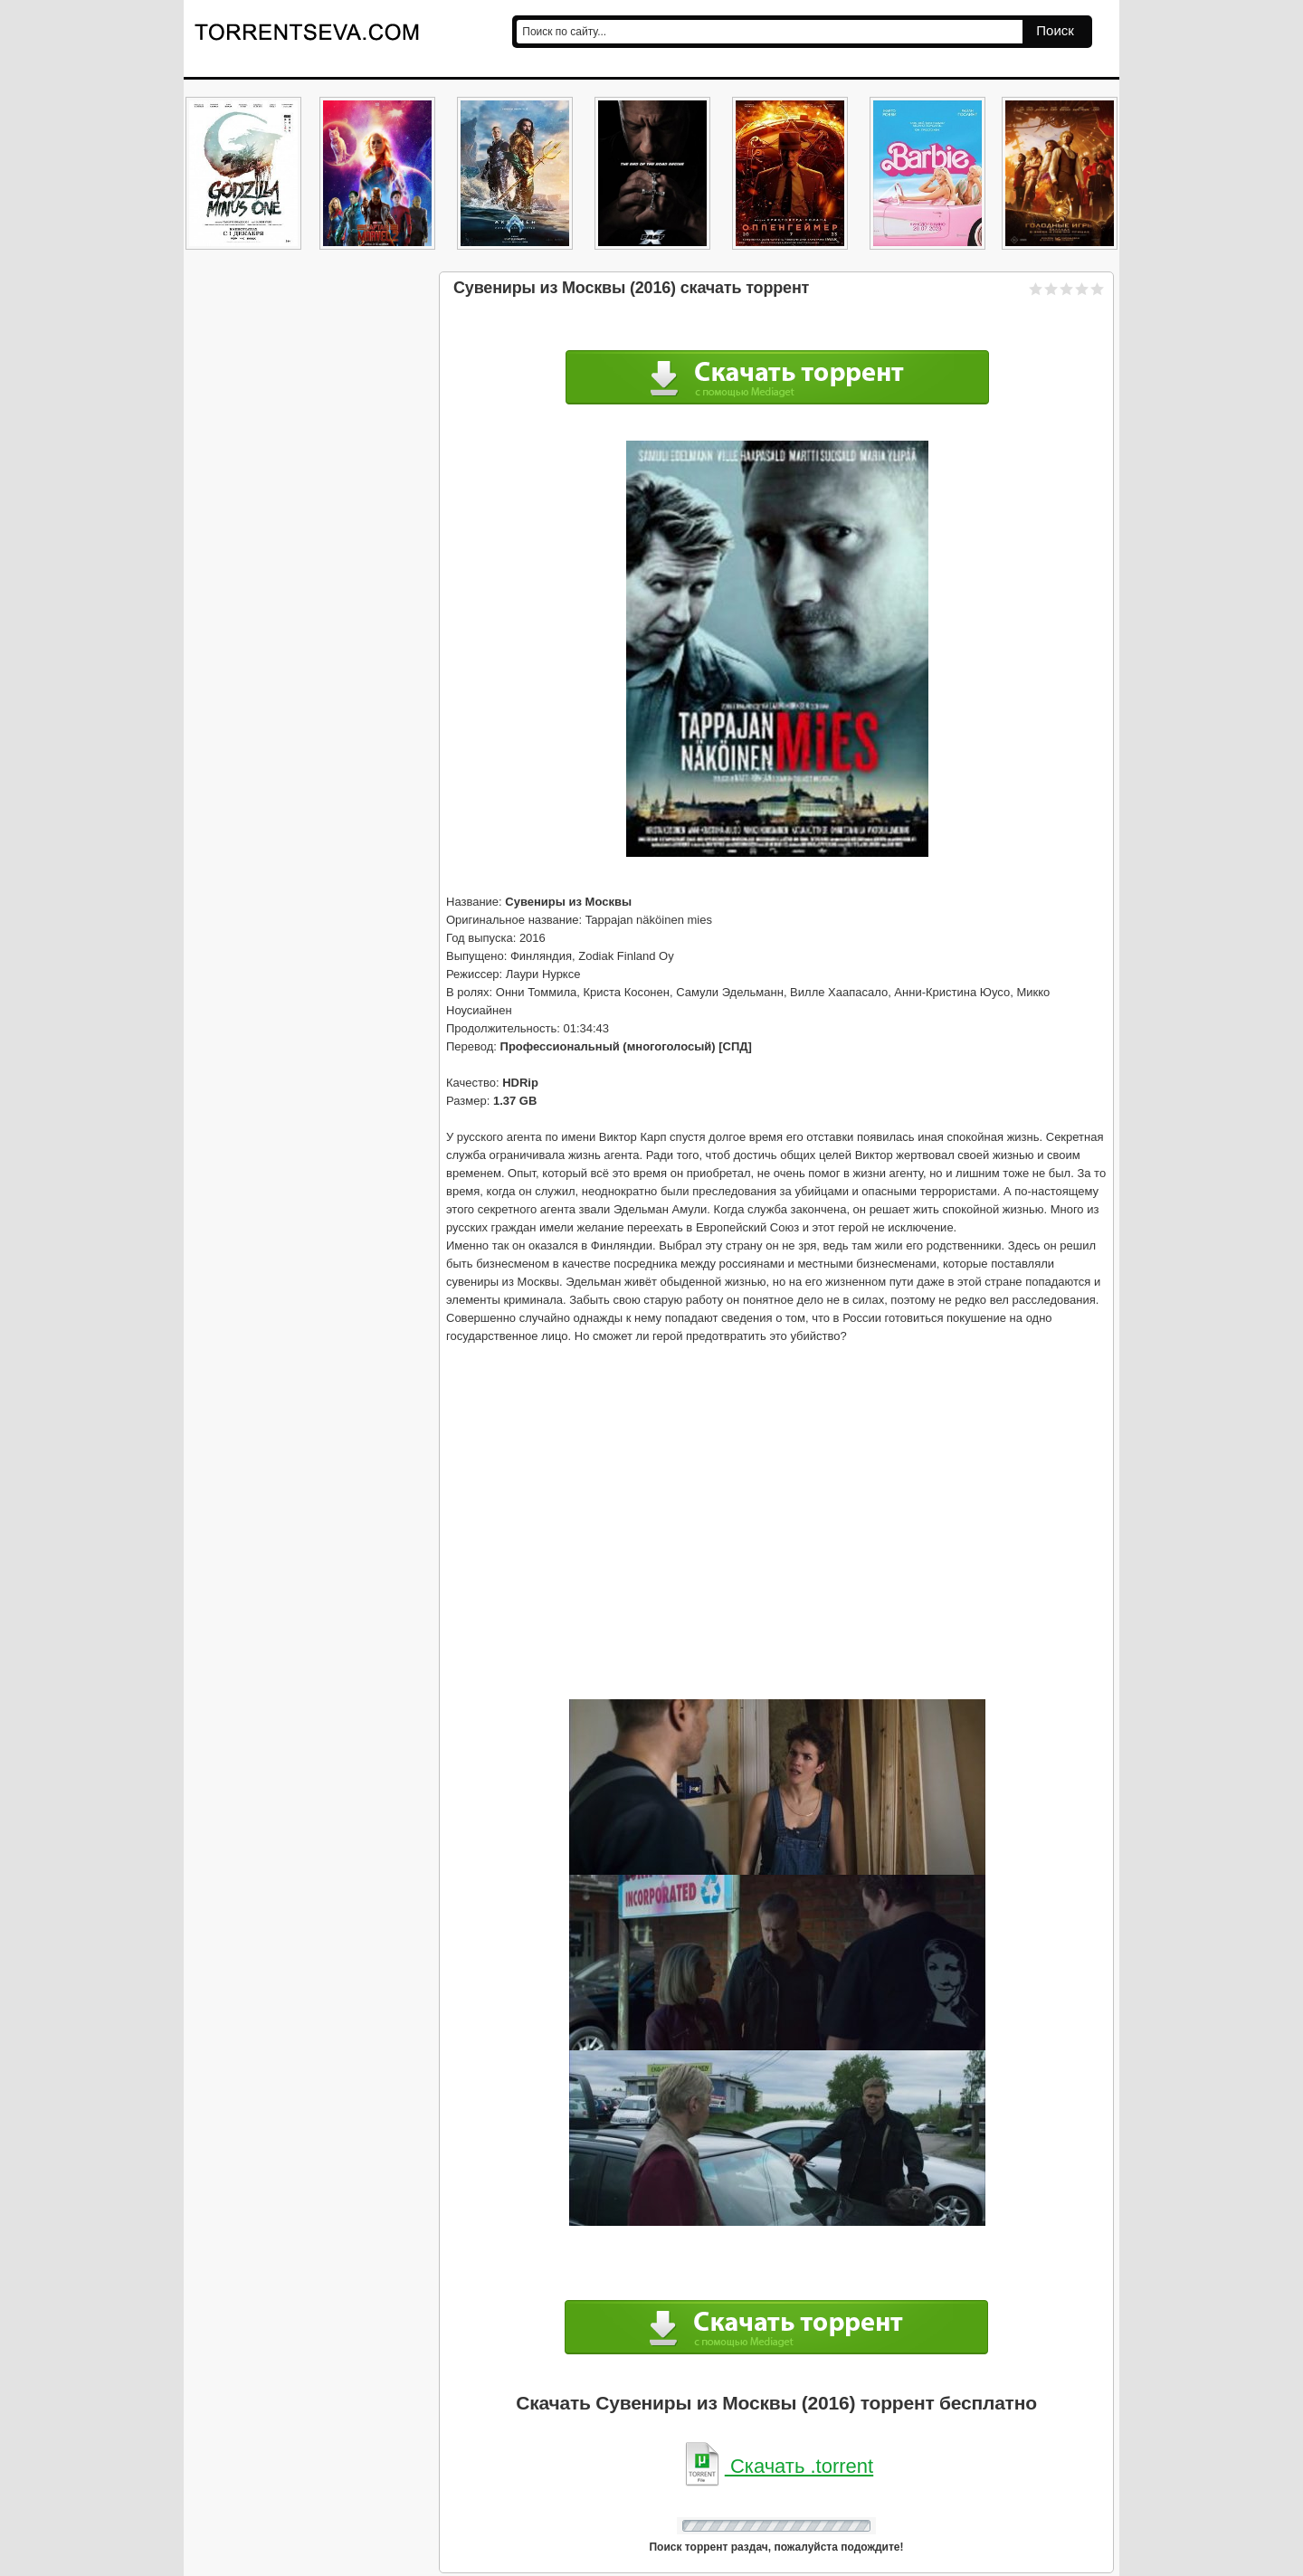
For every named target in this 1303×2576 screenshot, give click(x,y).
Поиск (1055, 30)
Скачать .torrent (776, 2466)
